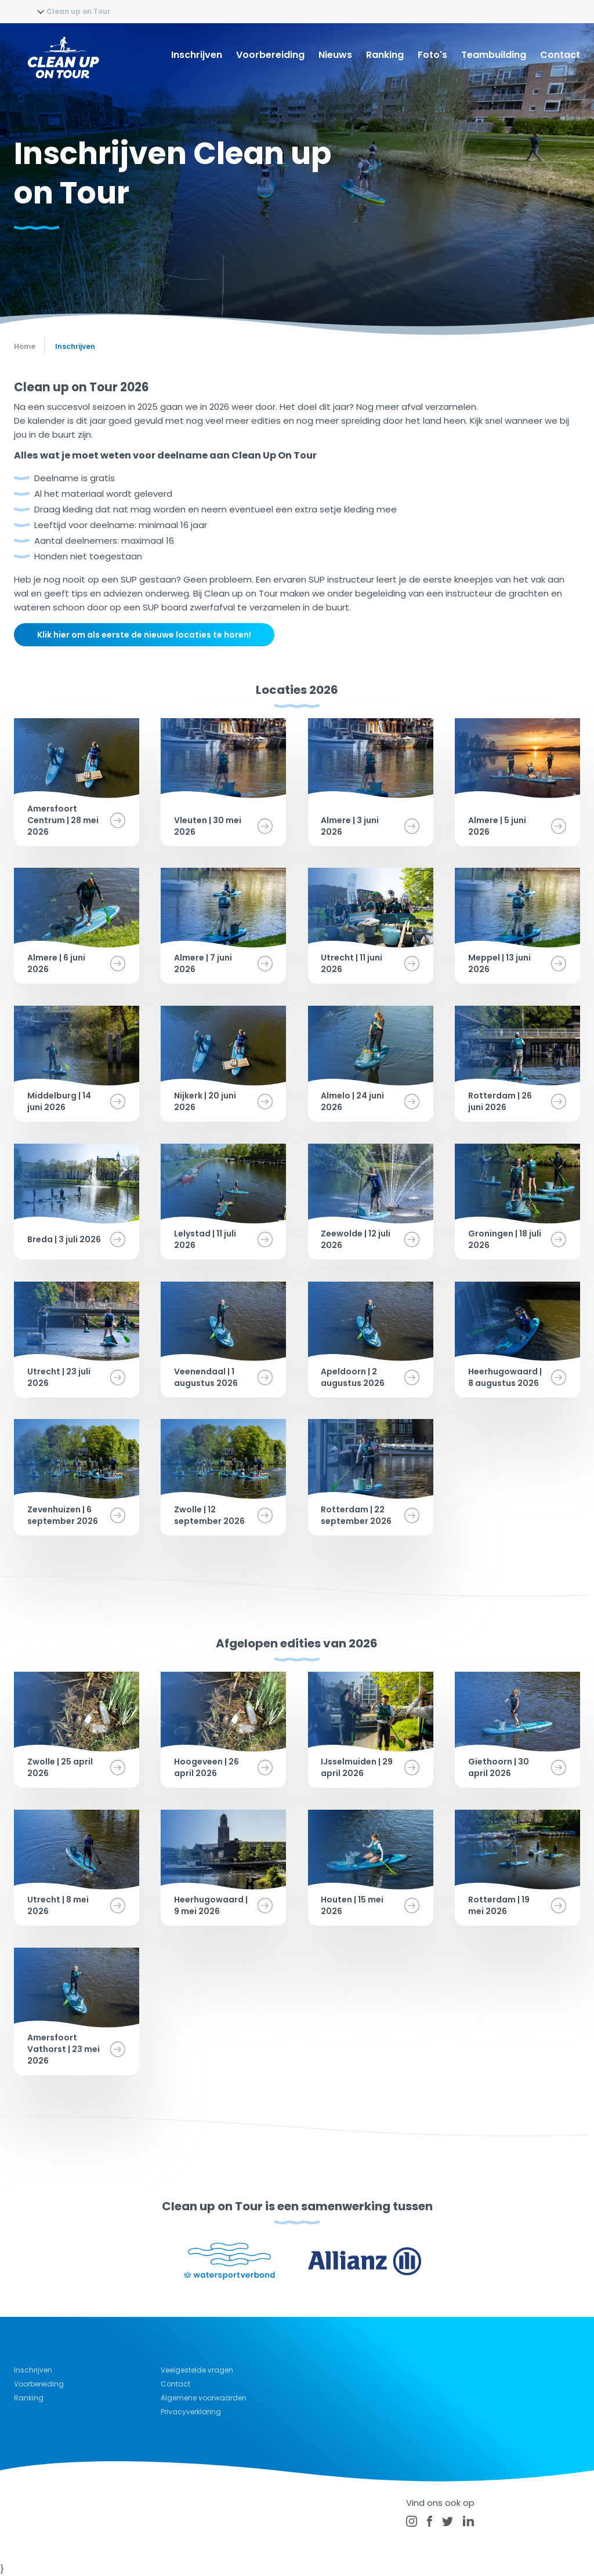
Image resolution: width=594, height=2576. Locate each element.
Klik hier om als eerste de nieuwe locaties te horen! (144, 635)
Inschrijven (196, 54)
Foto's (432, 54)
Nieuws (335, 54)
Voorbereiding (270, 54)
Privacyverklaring (191, 2412)
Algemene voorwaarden (204, 2398)
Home (24, 346)
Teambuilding (493, 54)
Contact (560, 54)
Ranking (385, 54)
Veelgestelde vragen (197, 2370)
